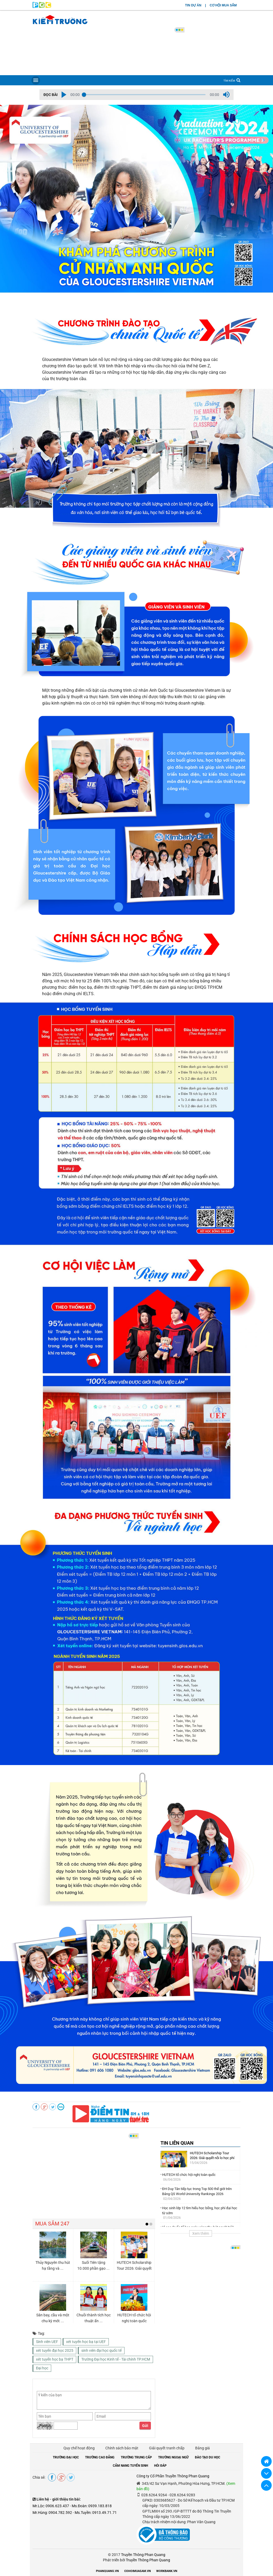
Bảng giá (202, 2448)
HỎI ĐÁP (160, 2466)
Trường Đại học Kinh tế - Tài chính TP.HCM (115, 2359)
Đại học (42, 2368)
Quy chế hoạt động (79, 2448)
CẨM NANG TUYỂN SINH (130, 2466)
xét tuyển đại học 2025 (54, 2350)
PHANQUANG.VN (107, 2571)
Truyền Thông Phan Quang (143, 2555)
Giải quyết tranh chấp (166, 2448)
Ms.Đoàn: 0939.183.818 (92, 2506)
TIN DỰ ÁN (193, 5)
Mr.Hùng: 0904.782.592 (52, 2512)
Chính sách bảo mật (121, 2448)
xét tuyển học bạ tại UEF (86, 2342)
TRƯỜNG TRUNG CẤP (136, 2457)
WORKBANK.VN (166, 2571)
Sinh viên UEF (47, 2342)
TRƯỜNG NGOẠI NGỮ (173, 2457)
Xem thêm (200, 2233)
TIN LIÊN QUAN (177, 2143)
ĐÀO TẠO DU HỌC (207, 2457)
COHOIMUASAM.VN (137, 2571)
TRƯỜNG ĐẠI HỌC (66, 2457)
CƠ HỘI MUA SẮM (223, 5)
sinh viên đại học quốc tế (101, 2350)
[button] (64, 94)
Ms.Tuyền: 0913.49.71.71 (96, 2512)
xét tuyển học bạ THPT (54, 2359)
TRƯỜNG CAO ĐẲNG (99, 2457)
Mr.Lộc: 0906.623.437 (51, 2506)
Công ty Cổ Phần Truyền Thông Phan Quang (172, 2476)
